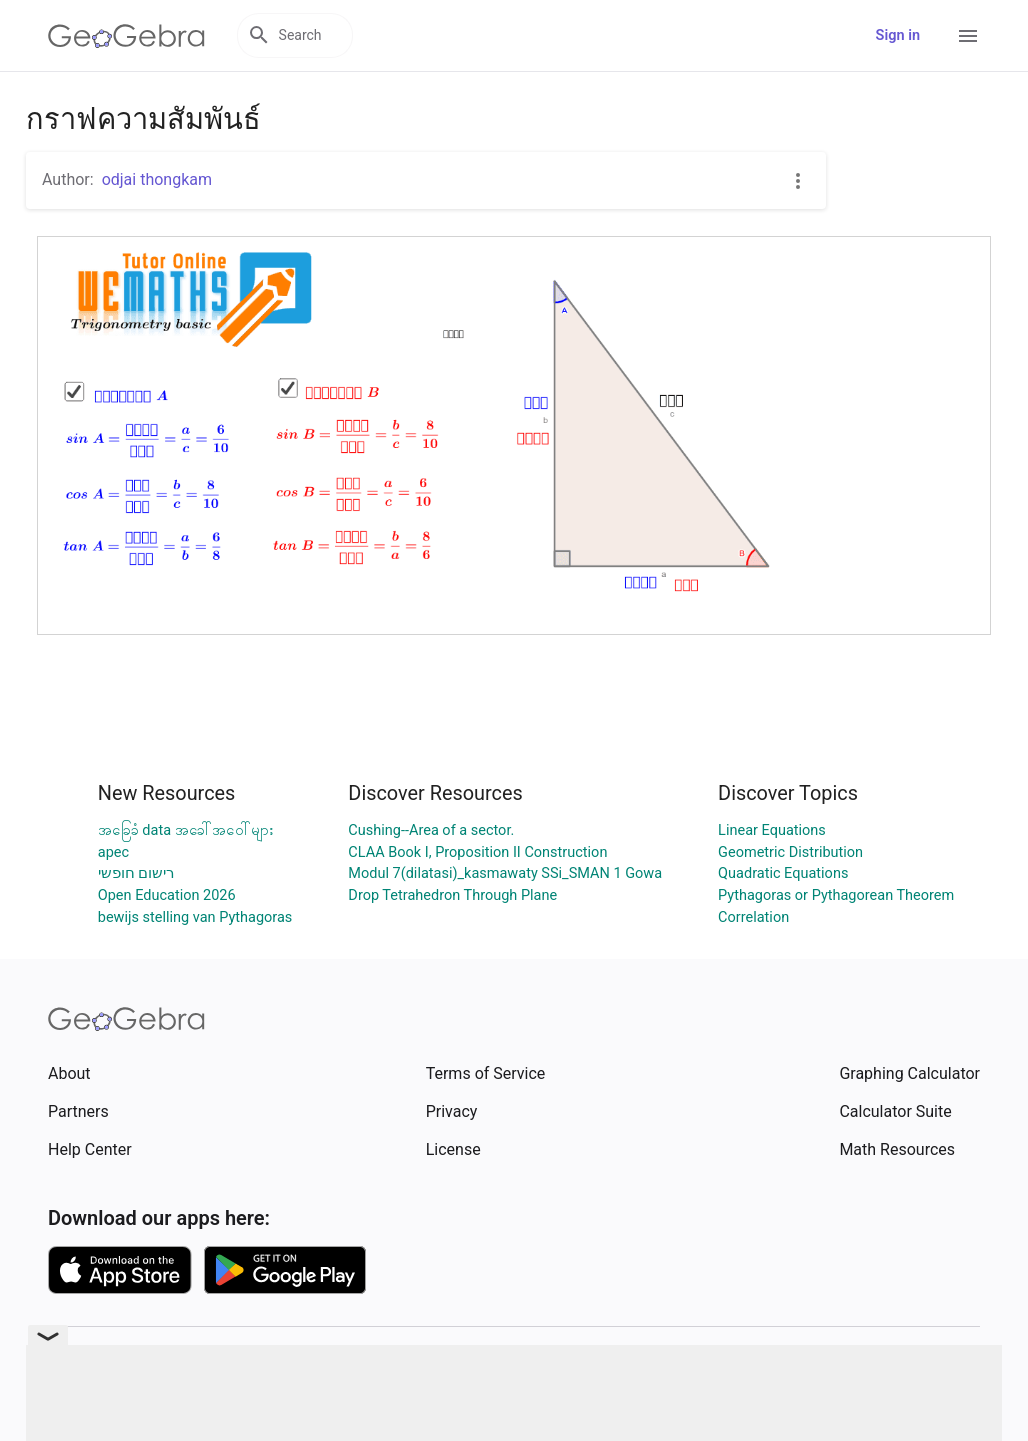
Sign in (898, 35)
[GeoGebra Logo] (126, 36)
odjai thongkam (157, 179)
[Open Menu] (968, 36)
